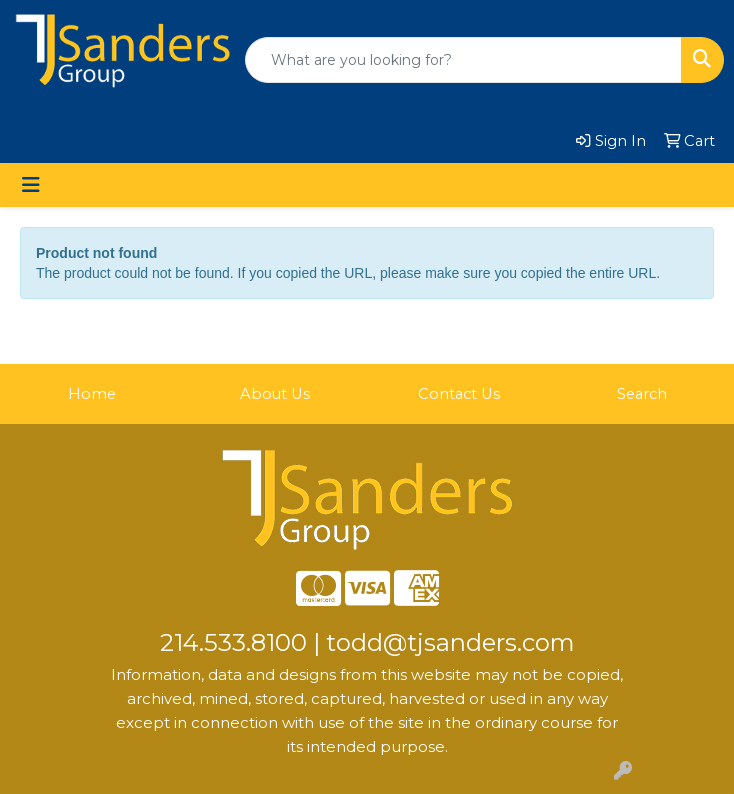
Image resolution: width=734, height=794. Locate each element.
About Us (275, 394)
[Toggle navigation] (31, 185)
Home (92, 394)
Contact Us (459, 394)
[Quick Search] (463, 60)
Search (642, 394)
